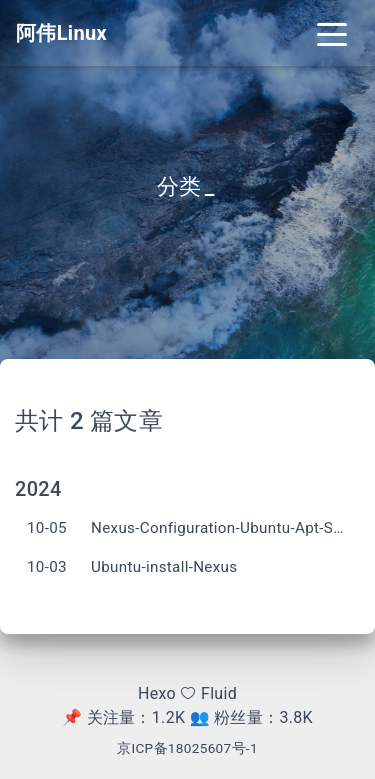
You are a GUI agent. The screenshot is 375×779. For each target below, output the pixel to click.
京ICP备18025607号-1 (187, 748)
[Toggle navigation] (332, 33)
